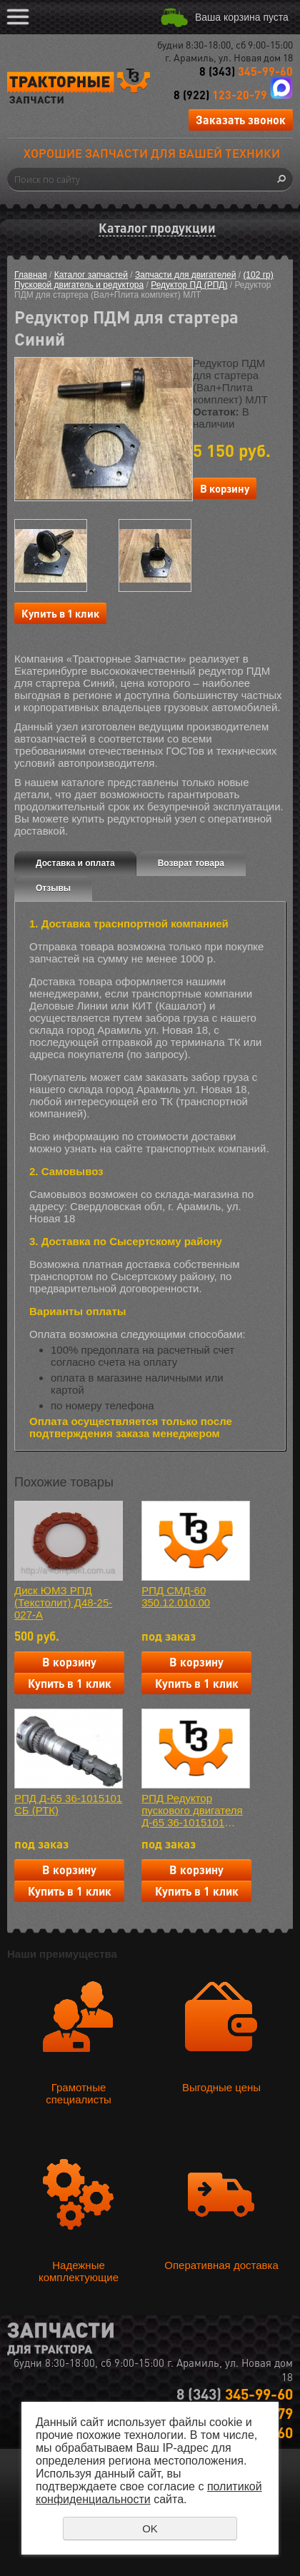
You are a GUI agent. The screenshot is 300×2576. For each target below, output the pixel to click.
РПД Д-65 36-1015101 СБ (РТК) (68, 1804)
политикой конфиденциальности (149, 2492)
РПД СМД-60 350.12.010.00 (175, 1596)
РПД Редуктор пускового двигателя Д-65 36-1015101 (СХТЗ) (192, 1810)
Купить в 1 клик (60, 613)
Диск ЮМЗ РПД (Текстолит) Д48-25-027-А (63, 1602)
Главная (30, 275)
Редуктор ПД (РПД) (189, 285)
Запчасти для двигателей (185, 275)
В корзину (224, 488)
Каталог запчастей (91, 275)
